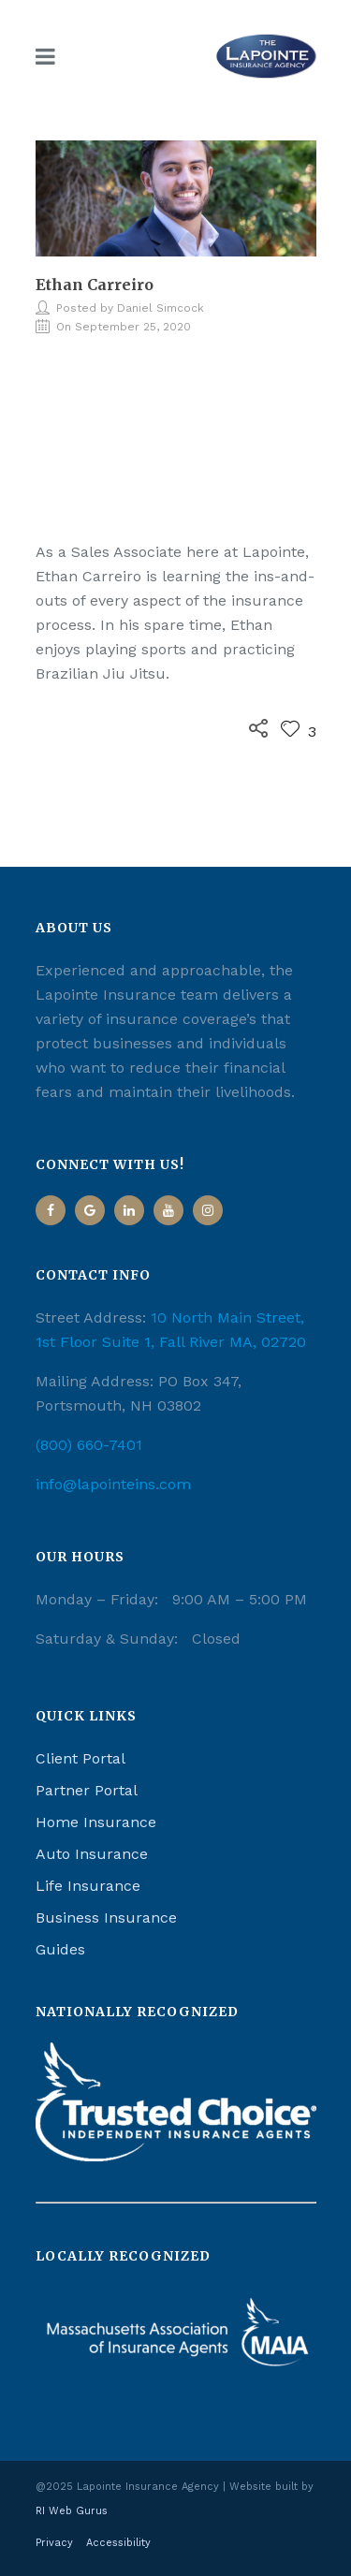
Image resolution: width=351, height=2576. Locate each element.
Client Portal (80, 1758)
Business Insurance (106, 1917)
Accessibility (118, 2543)
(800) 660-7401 (89, 1445)
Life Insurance (88, 1886)
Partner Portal (87, 1790)
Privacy (54, 2543)
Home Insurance (96, 1822)
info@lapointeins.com (113, 1484)
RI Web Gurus (72, 2511)
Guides (60, 1949)
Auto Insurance (92, 1854)
